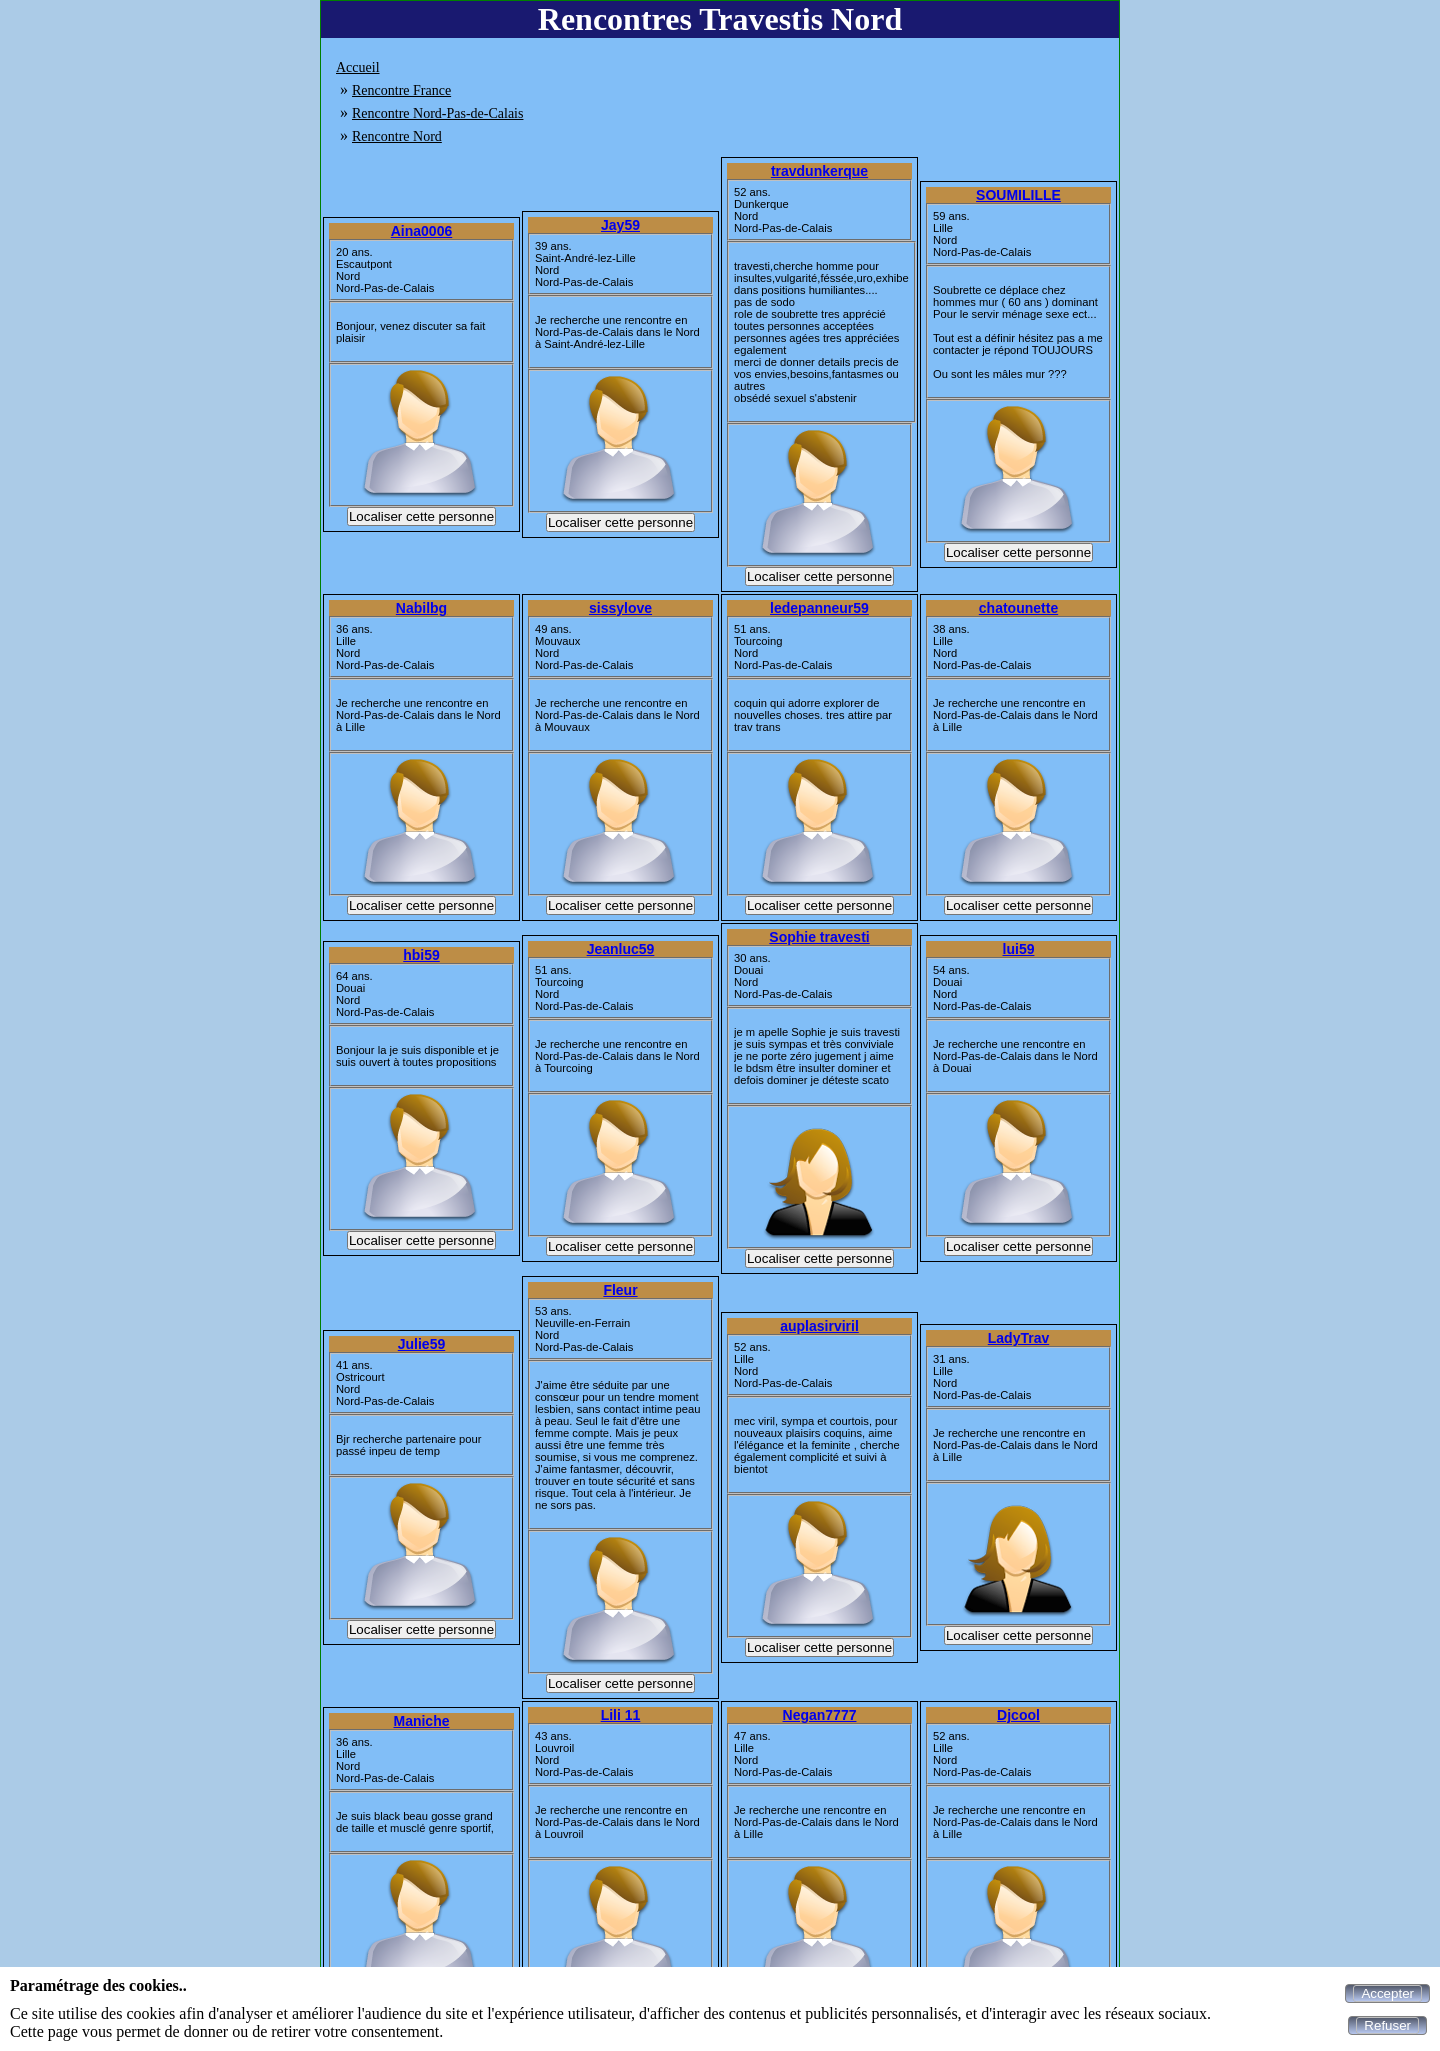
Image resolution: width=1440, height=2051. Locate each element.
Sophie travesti (819, 937)
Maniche (421, 1721)
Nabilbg (421, 608)
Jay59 (620, 225)
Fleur (620, 1290)
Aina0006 (421, 231)
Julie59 (421, 1344)
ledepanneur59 (819, 608)
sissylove (620, 608)
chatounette (1018, 608)
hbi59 (421, 955)
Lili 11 (621, 1715)
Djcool (1018, 1715)
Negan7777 (820, 1715)
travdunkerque (819, 171)
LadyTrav (1018, 1338)
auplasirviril (819, 1326)
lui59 (1019, 949)
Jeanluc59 (621, 949)
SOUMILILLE (1018, 195)
